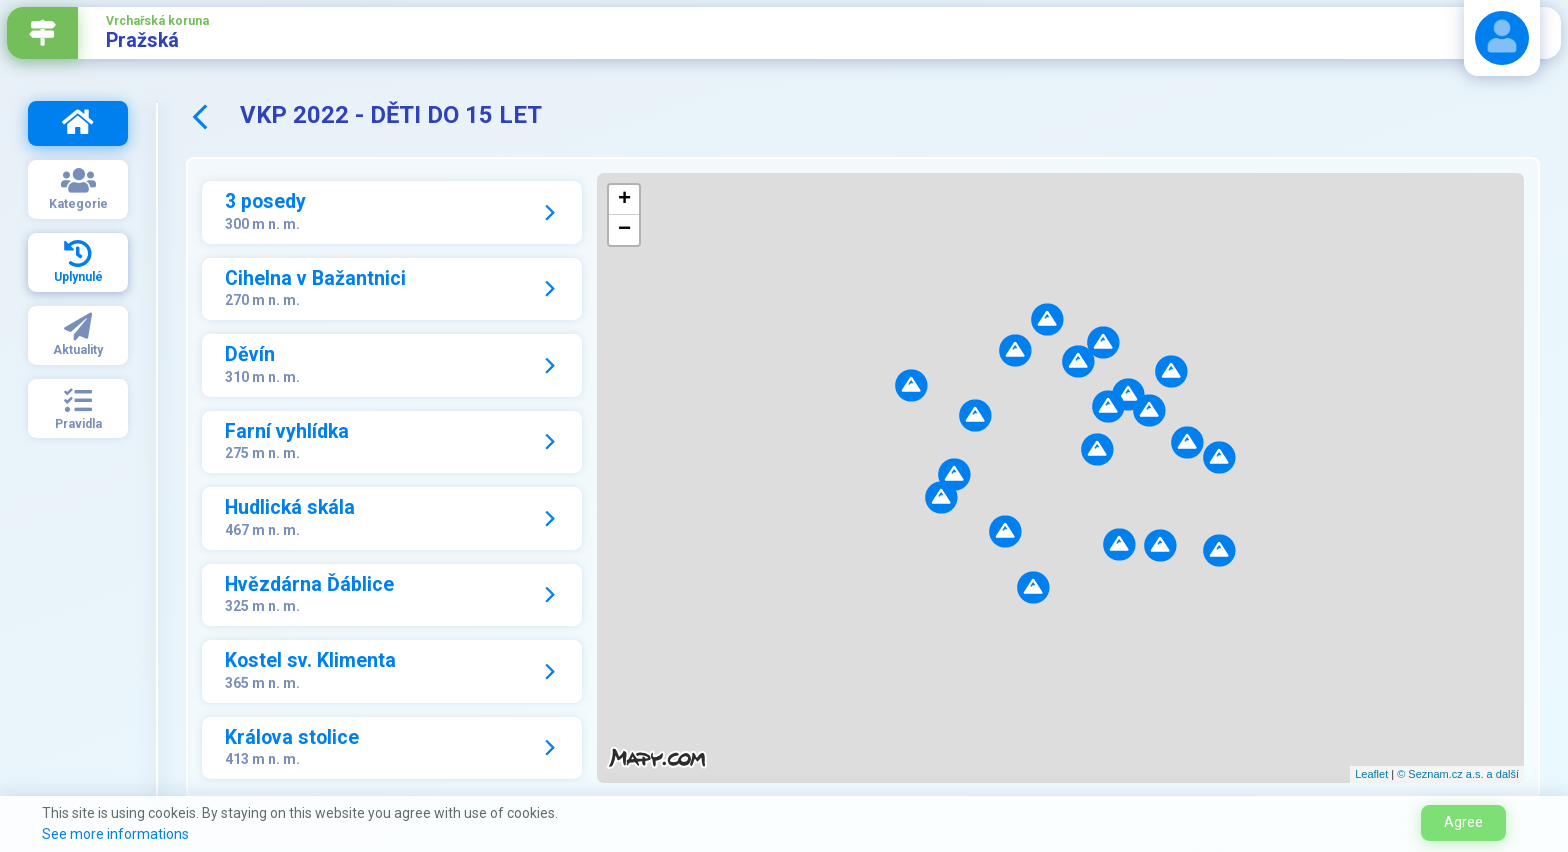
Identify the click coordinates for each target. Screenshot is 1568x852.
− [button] (624, 230)
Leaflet (1371, 774)
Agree (1463, 822)
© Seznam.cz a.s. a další (1458, 774)
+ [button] (624, 200)
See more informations (115, 834)
